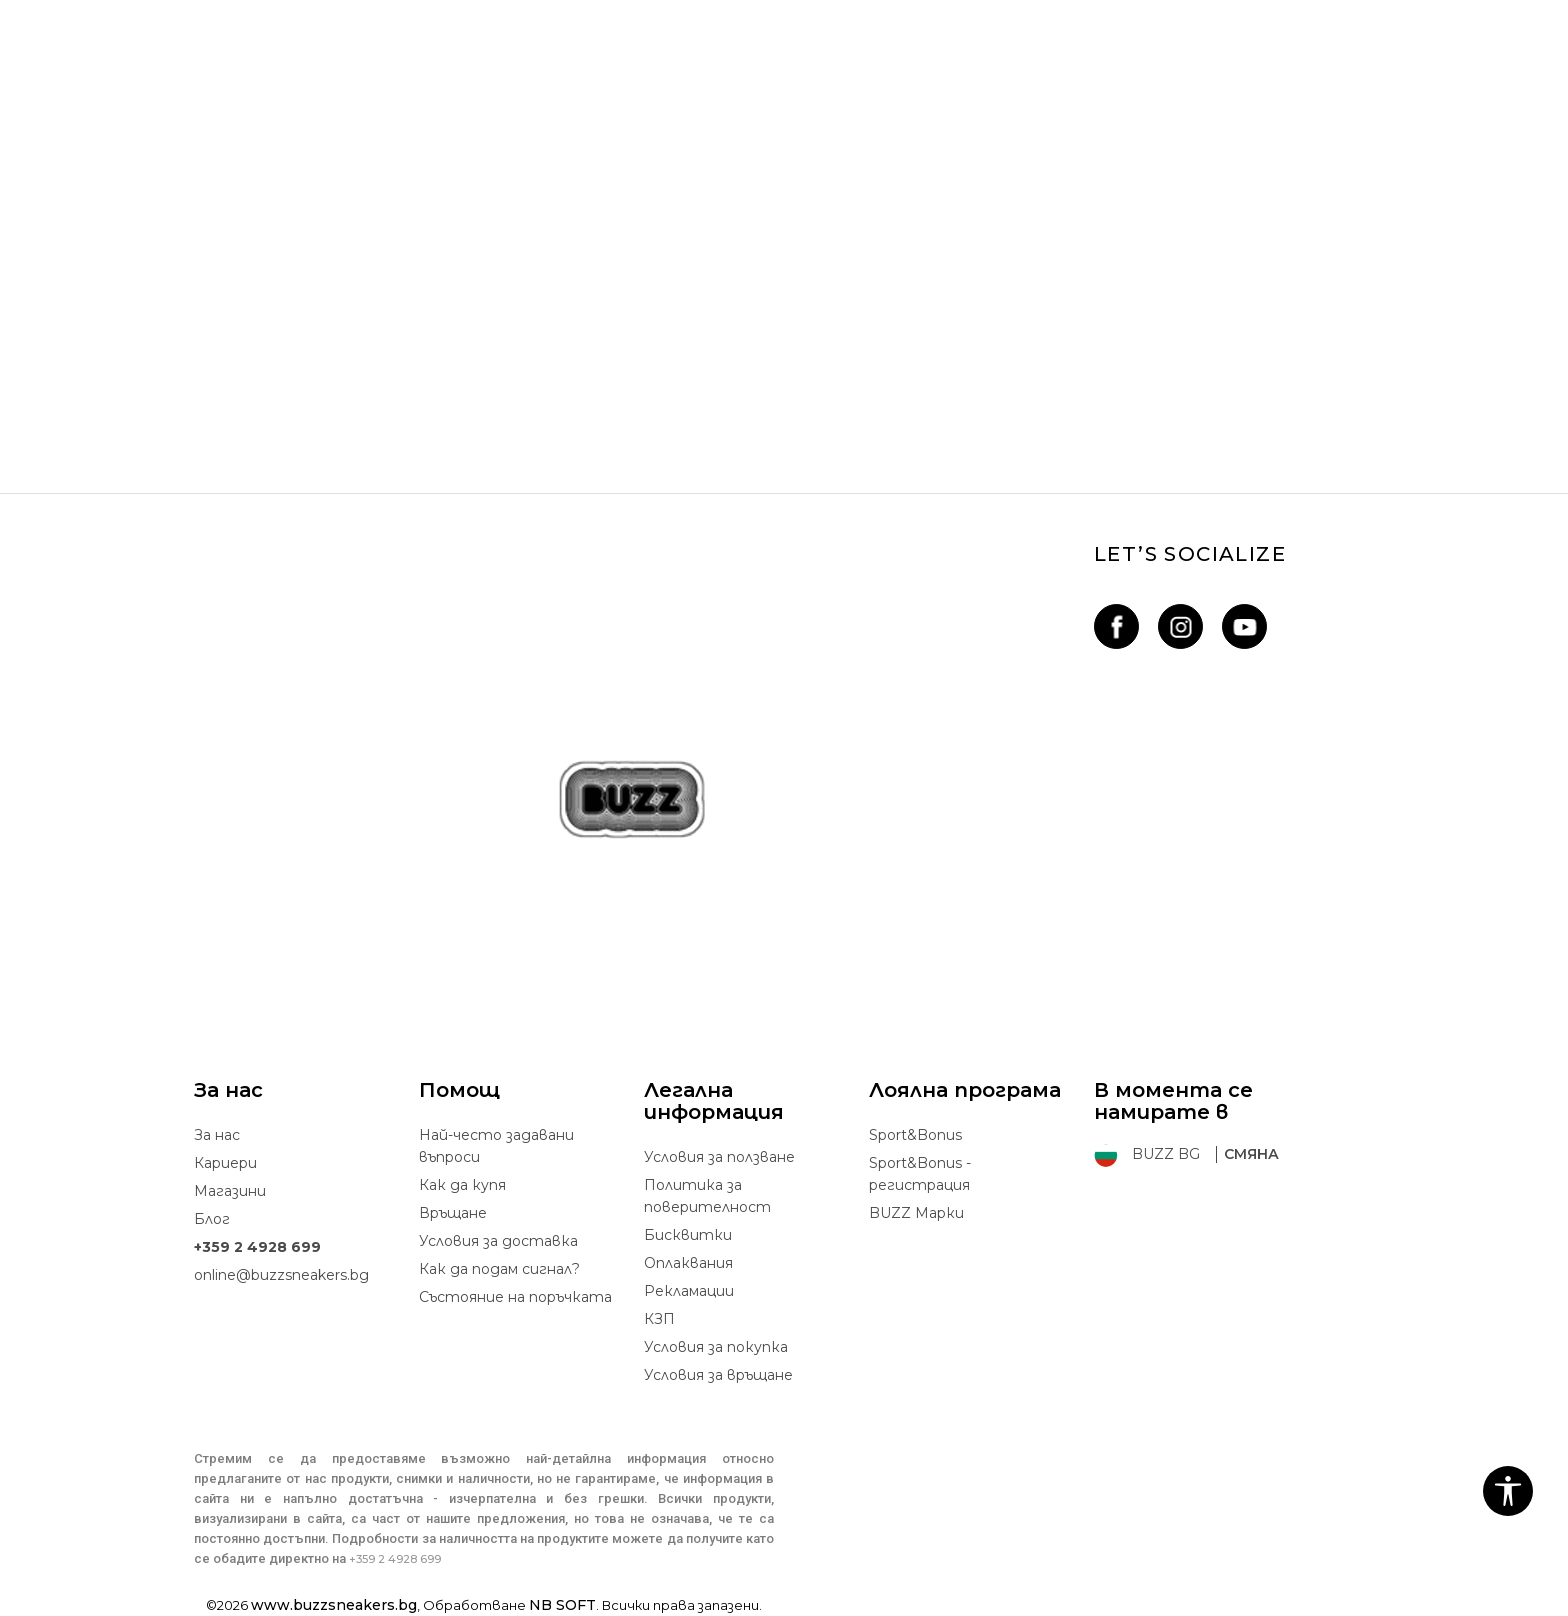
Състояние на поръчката (515, 1297)
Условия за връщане (718, 1375)
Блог (212, 1219)
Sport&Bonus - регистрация (920, 1174)
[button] (1508, 1491)
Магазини (230, 1191)
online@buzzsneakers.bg (281, 1275)
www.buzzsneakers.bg (334, 1605)
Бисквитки (688, 1235)
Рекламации (689, 1291)
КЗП (659, 1319)
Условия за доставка (498, 1241)
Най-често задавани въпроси (496, 1146)
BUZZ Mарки (916, 1213)
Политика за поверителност (707, 1196)
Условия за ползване (719, 1157)
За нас (217, 1135)
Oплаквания (688, 1263)
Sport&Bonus (915, 1135)
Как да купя (462, 1185)
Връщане (453, 1213)
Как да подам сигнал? (499, 1269)
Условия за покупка (716, 1347)
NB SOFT (562, 1605)
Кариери (225, 1163)
